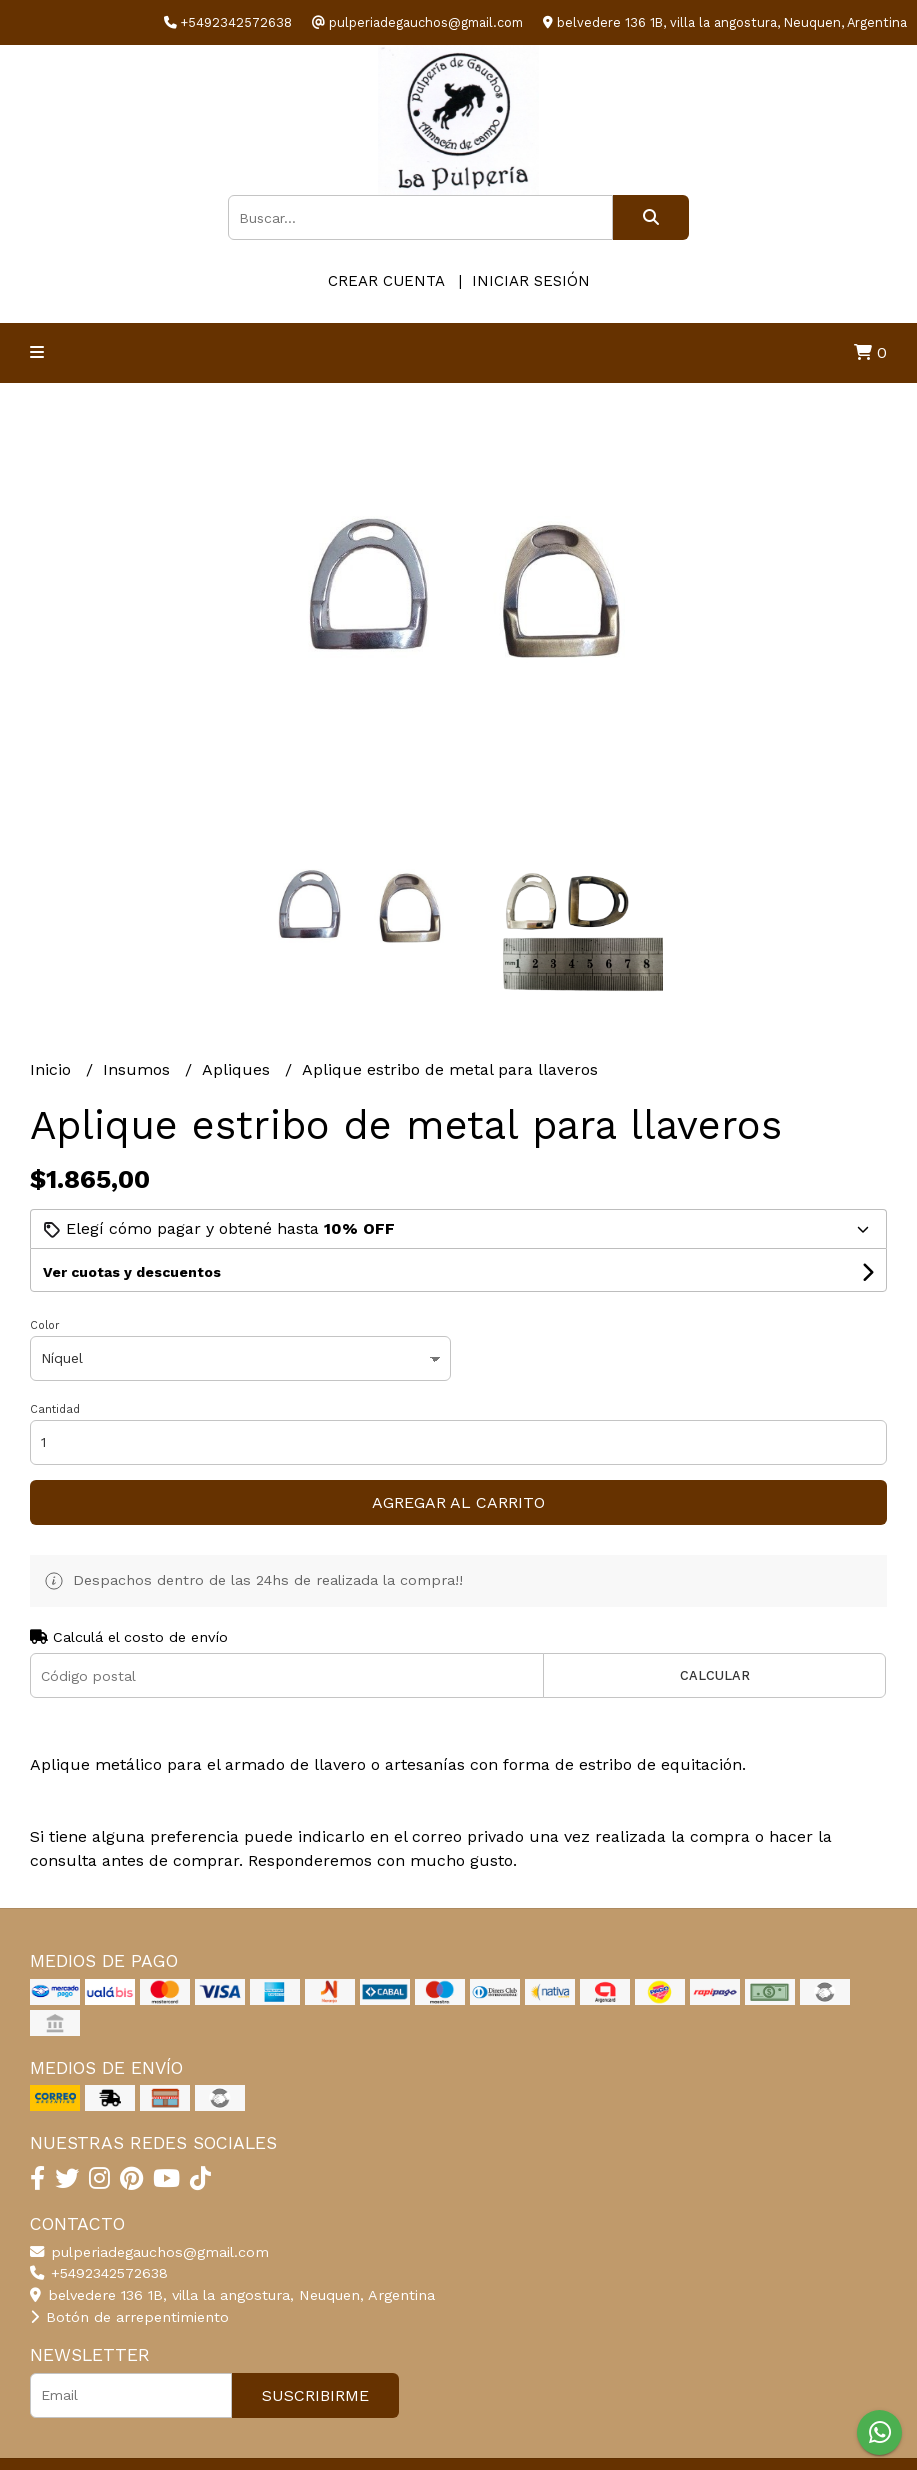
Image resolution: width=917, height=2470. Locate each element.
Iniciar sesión (531, 281)
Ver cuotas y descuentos (132, 1272)
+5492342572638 (99, 2273)
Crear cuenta (386, 281)
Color (45, 1325)
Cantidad (55, 1409)
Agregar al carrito (458, 1502)
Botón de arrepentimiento (129, 2317)
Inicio (53, 1069)
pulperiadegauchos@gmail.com (149, 2252)
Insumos (139, 1069)
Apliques (238, 1069)
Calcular (715, 1675)
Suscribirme (315, 2395)
